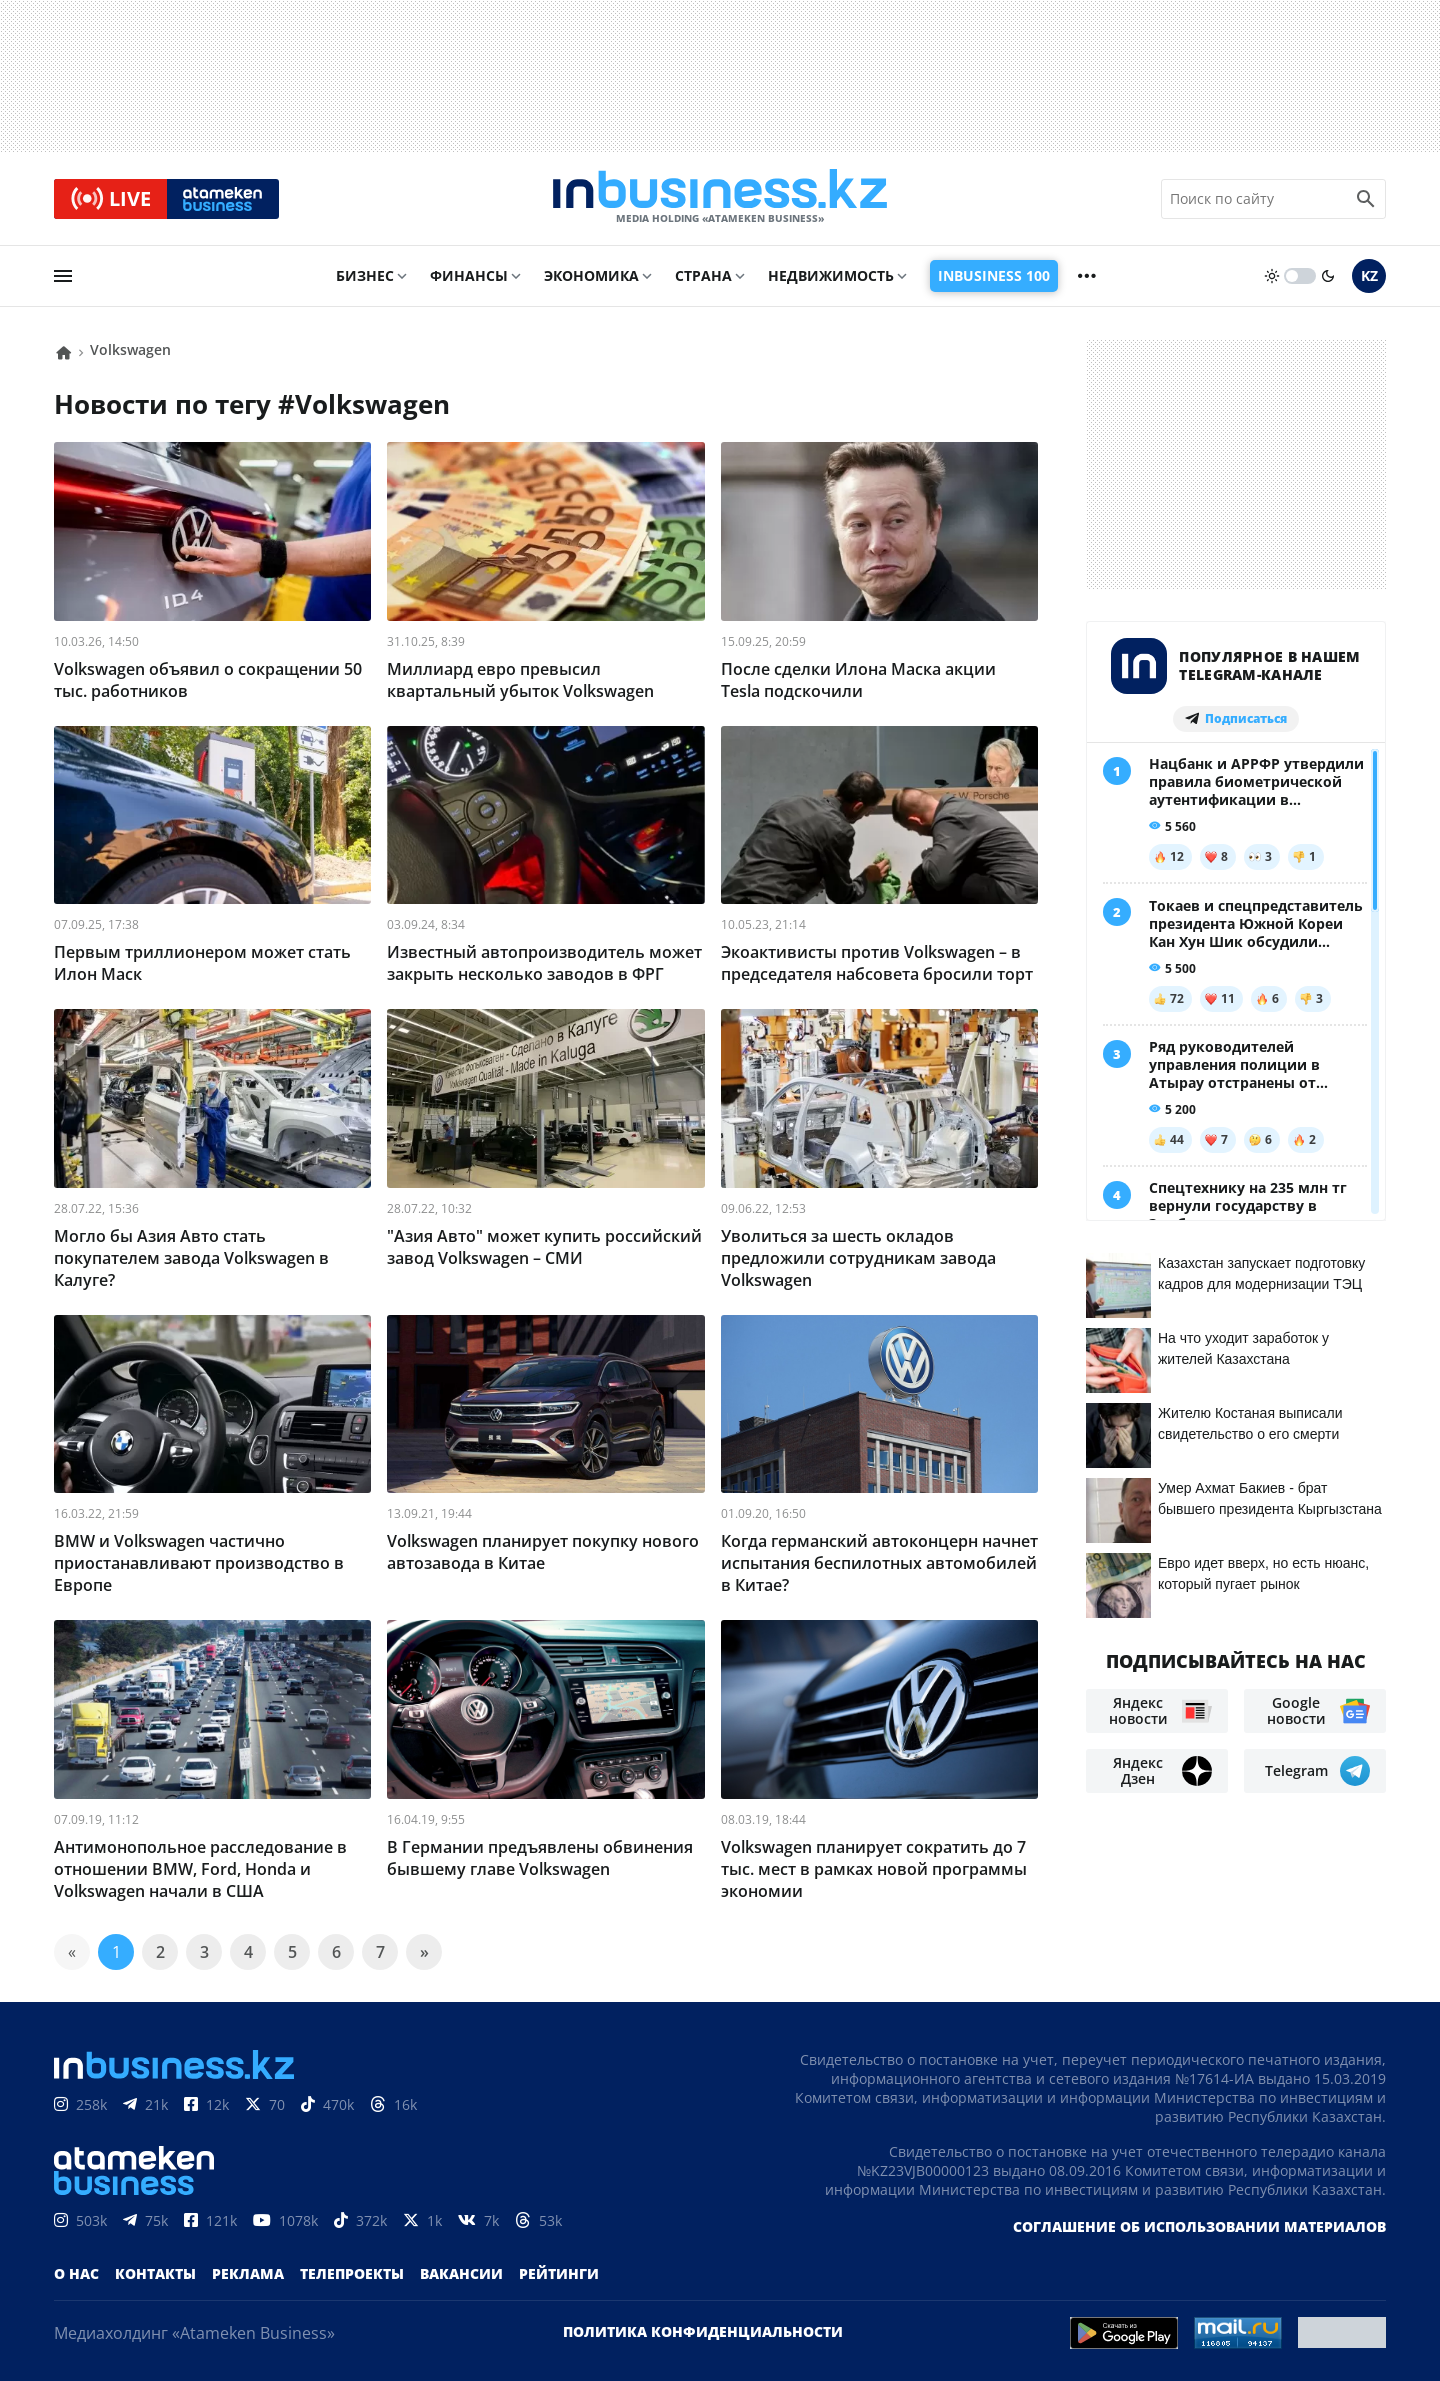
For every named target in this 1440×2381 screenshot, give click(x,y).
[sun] (1272, 277)
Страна (703, 276)
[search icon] (1366, 199)
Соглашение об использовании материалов (1199, 2226)
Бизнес (365, 276)
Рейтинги (559, 2273)
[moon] (1328, 277)
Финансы (469, 276)
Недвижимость (831, 276)
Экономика (591, 276)
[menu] (63, 277)
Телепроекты (352, 2273)
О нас (76, 2273)
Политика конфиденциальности (703, 2331)
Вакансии (461, 2273)
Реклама (248, 2273)
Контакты (155, 2273)
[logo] (720, 199)
